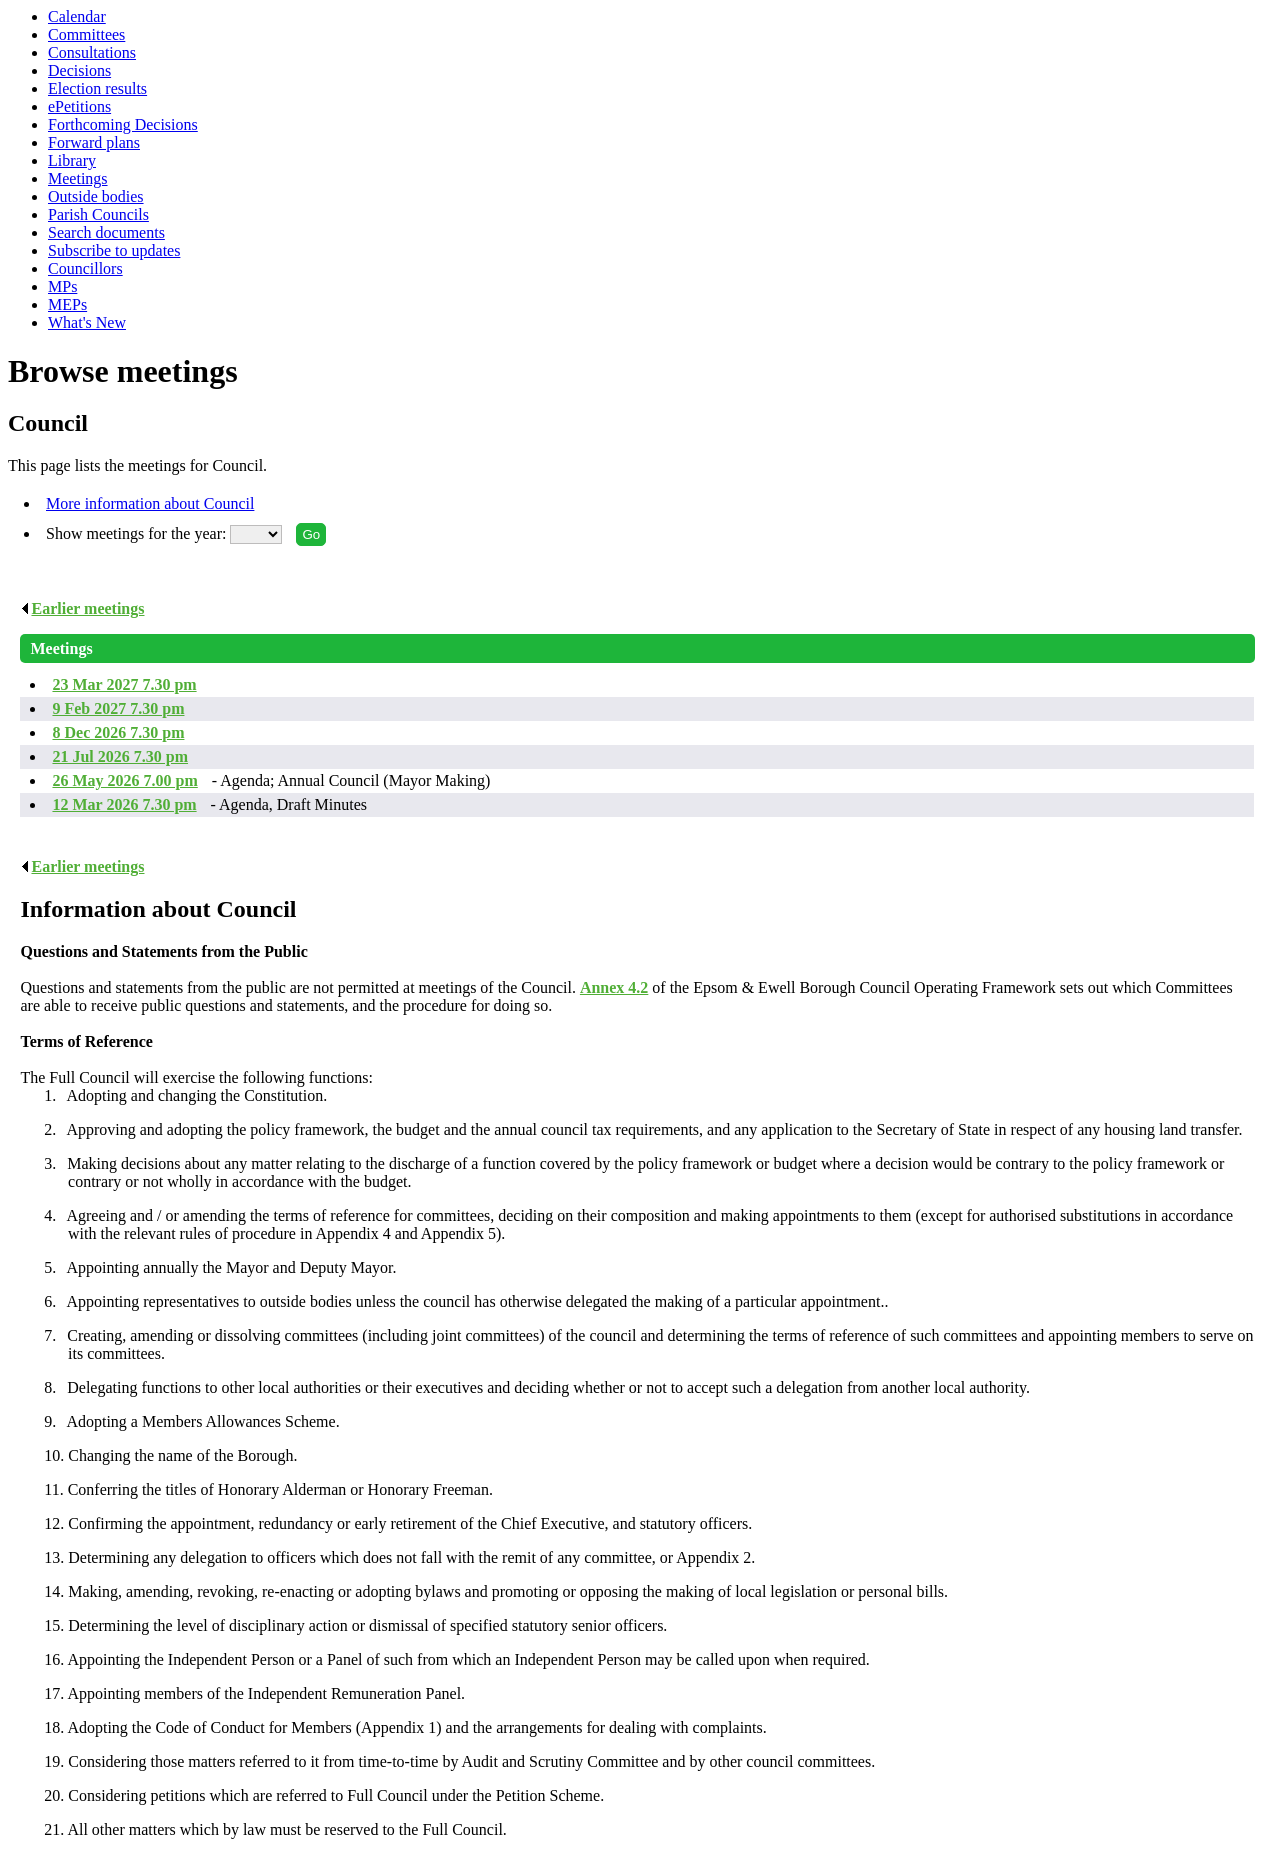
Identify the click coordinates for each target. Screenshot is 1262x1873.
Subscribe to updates (114, 250)
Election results (97, 88)
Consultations (92, 52)
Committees (86, 34)
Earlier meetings (82, 608)
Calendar (77, 16)
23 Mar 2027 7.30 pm (124, 684)
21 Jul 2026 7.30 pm (120, 756)
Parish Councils (98, 214)
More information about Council (150, 503)
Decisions (79, 70)
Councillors (85, 268)
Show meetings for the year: (138, 533)
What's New (87, 322)
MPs (62, 286)
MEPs (67, 304)
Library (72, 160)
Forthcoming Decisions (123, 124)
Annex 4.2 (614, 987)
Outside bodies (96, 196)
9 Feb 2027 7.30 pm (118, 708)
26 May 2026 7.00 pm (124, 780)
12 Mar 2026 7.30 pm (124, 804)
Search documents (106, 232)
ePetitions (79, 106)
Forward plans (94, 142)
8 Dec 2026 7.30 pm (118, 732)
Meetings (78, 178)
